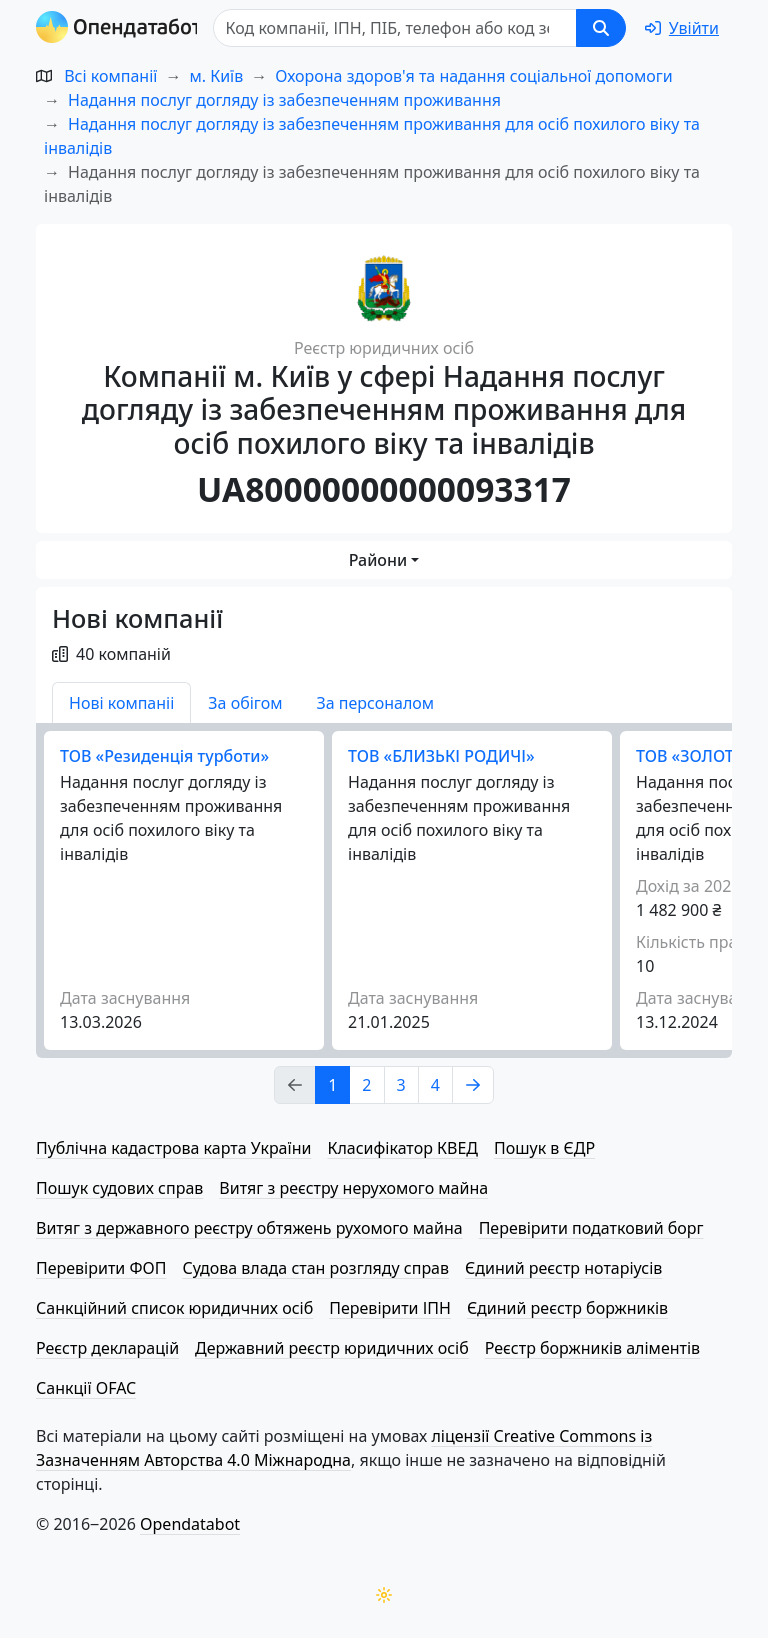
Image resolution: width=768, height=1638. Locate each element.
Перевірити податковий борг (591, 1228)
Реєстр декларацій (107, 1348)
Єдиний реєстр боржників (567, 1308)
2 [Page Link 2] (366, 1085)
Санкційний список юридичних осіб (174, 1308)
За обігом (245, 703)
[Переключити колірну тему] (384, 1595)
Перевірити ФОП (101, 1268)
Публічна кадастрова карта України (173, 1148)
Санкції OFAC (86, 1388)
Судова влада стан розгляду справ (315, 1268)
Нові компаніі (121, 703)
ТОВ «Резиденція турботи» (164, 756)
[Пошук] (400, 28)
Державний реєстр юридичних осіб (332, 1348)
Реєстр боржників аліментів (592, 1348)
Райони (378, 560)
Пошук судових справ (119, 1188)
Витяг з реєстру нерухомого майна (353, 1188)
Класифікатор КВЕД (402, 1148)
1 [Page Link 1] (332, 1085)
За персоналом (375, 703)
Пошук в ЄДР (544, 1148)
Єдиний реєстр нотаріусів (563, 1268)
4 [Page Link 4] (435, 1085)
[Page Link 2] (473, 1085)
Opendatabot (190, 1524)
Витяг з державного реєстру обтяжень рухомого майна (249, 1228)
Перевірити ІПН (390, 1308)
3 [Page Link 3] (401, 1085)
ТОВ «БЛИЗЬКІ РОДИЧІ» (441, 756)
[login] (682, 28)
